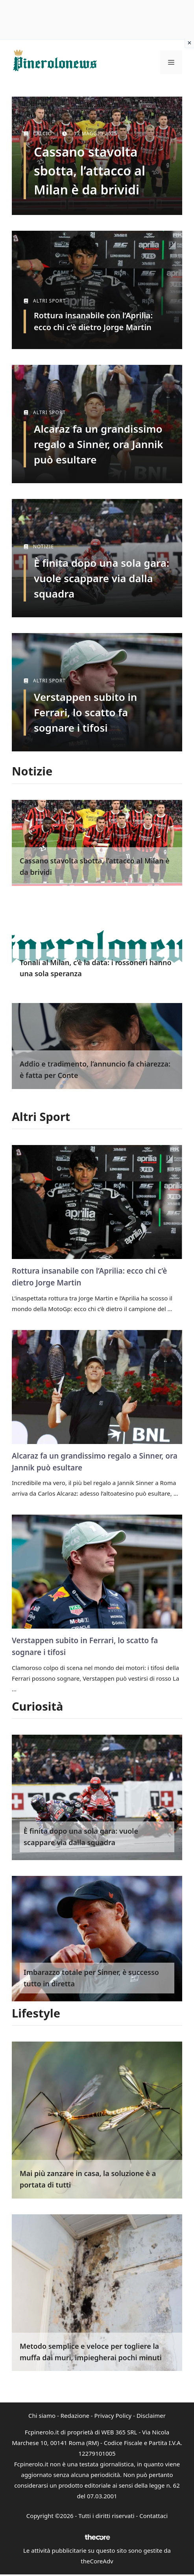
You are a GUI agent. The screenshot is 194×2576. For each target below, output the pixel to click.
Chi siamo (41, 2415)
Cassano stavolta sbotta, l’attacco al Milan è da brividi (89, 170)
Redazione (75, 2415)
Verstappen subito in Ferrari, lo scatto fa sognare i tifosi (85, 712)
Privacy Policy (113, 2415)
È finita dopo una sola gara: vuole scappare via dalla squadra (101, 578)
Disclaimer (151, 2415)
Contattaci (153, 2516)
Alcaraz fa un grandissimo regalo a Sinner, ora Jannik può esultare (98, 444)
